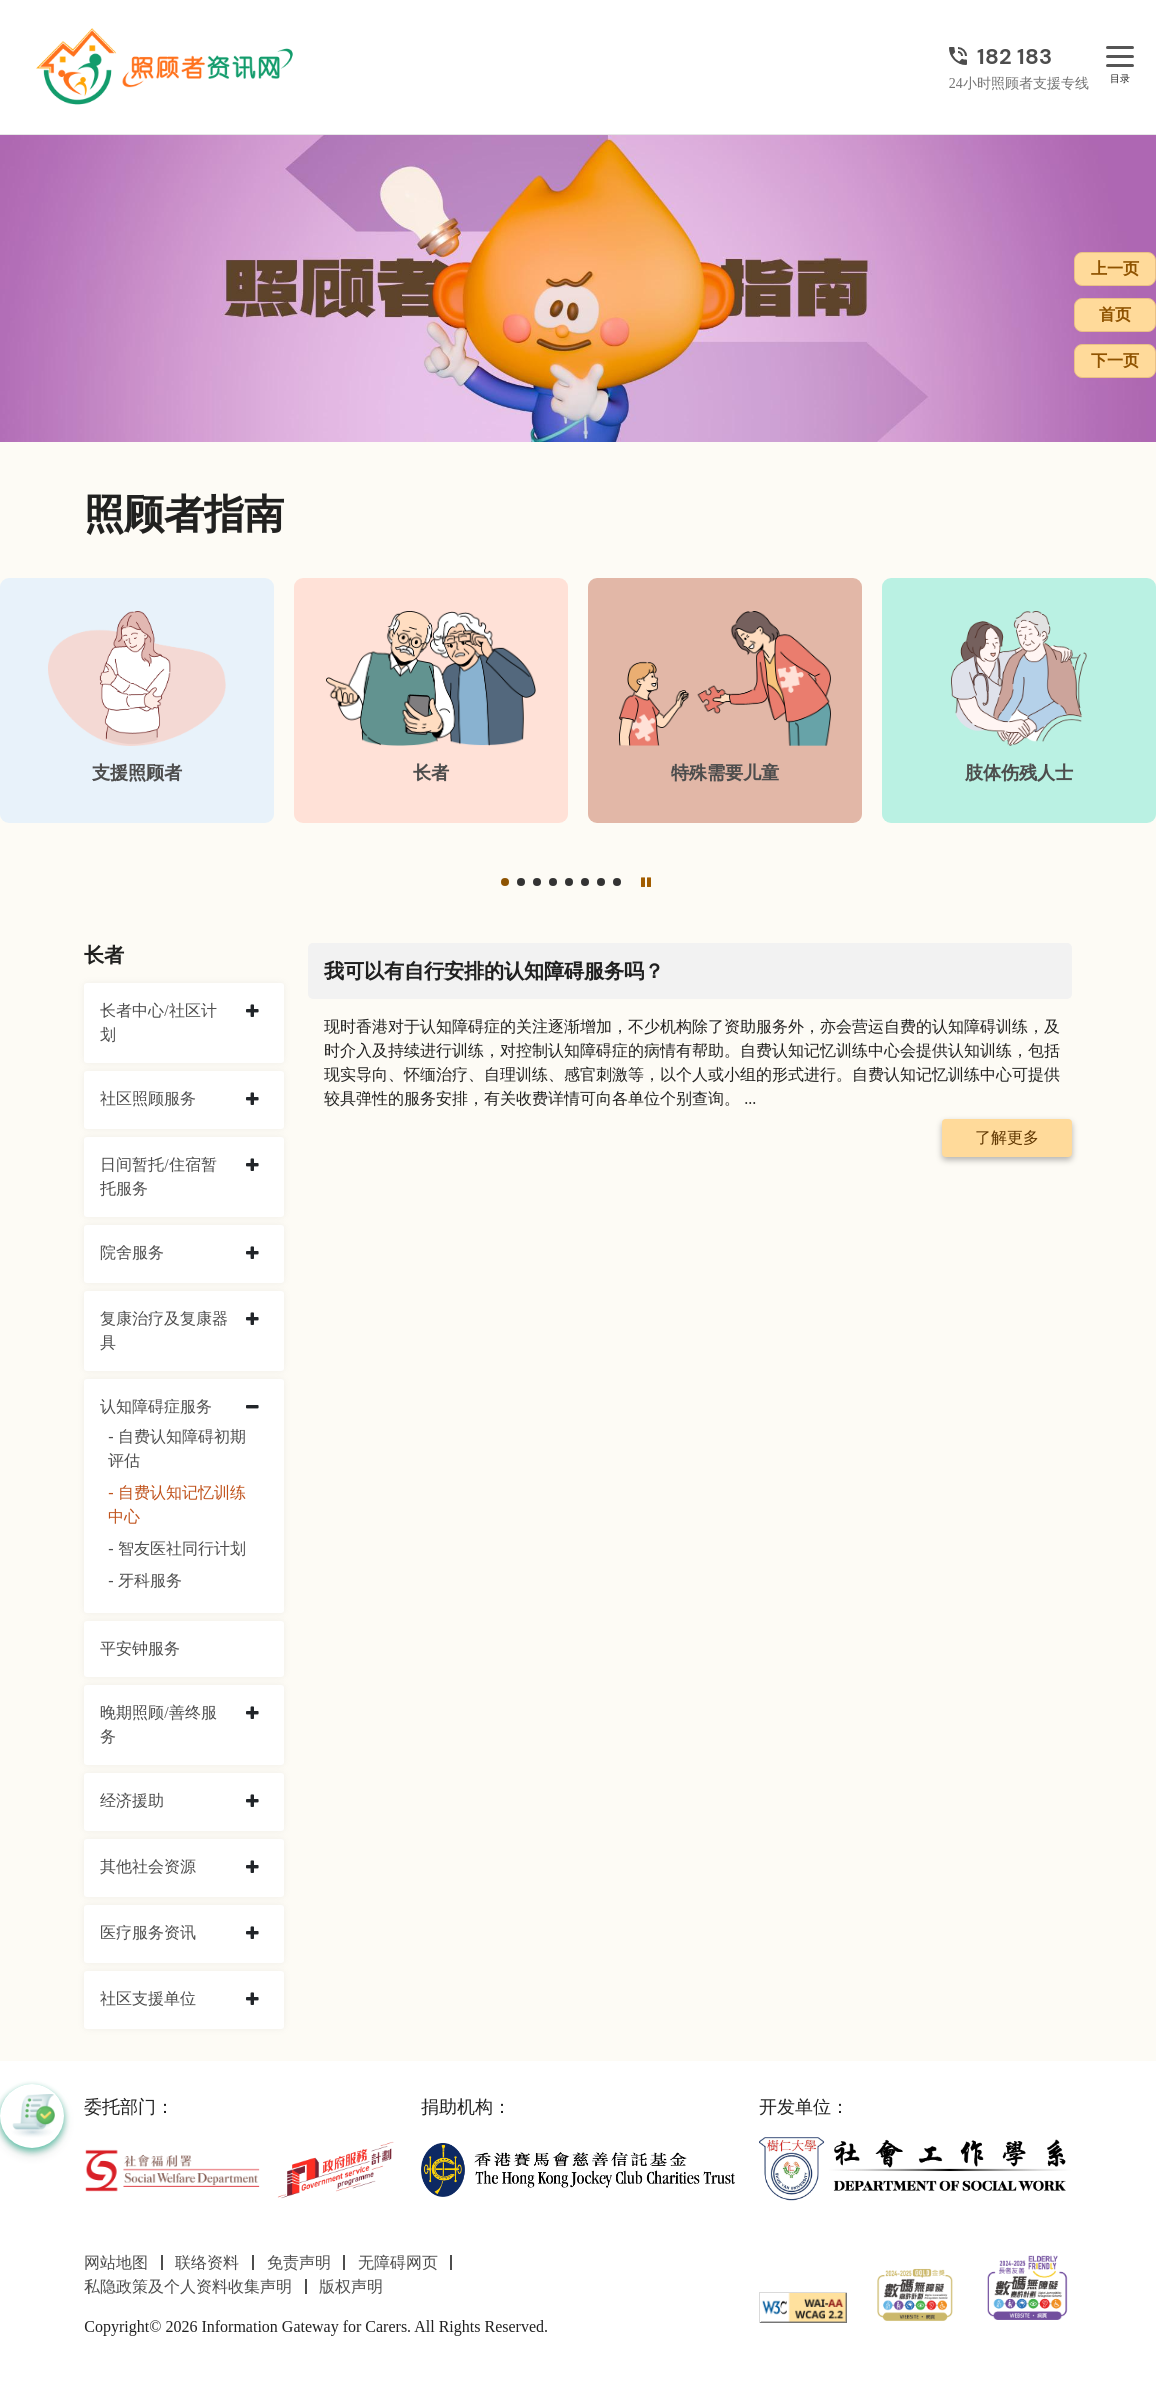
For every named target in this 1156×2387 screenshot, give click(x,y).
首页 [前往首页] (1115, 314)
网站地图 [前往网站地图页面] (116, 2262)
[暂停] (646, 881)
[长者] (431, 700)
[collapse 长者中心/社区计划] (252, 1012)
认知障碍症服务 (156, 1406)
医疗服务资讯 (148, 1932)
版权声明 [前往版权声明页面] (351, 2286)
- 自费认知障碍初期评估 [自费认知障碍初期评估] (176, 1448)
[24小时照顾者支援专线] (1019, 56)
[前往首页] (167, 67)
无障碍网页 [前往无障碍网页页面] (398, 2262)
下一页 (1115, 360)
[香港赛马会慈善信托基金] (577, 2168)
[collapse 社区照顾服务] (252, 1100)
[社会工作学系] (915, 2168)
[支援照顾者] (137, 700)
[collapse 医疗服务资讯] (252, 1934)
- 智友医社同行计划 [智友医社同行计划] (176, 1548)
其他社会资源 (148, 1866)
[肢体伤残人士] (1019, 700)
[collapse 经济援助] (252, 1802)
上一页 (1115, 268)
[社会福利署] (172, 2168)
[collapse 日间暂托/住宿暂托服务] (252, 1166)
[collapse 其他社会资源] (252, 1868)
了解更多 (1007, 1137)
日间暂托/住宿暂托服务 (158, 1176)
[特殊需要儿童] (725, 700)
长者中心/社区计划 (158, 1022)
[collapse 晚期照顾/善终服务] (252, 1714)
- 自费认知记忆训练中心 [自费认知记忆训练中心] (176, 1504)
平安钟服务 (140, 1648)
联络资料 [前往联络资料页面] (207, 2262)
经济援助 (132, 1800)
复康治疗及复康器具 (164, 1330)
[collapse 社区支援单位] (252, 2000)
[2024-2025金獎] (915, 2292)
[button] (505, 882)
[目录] (1120, 57)
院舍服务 (132, 1252)
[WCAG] (803, 2305)
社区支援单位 (148, 1998)
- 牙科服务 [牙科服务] (144, 1580)
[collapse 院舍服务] (252, 1254)
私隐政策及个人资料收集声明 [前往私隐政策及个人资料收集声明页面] (188, 2286)
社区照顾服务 (148, 1098)
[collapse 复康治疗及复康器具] (252, 1320)
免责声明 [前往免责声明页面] (299, 2262)
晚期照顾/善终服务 (158, 1724)
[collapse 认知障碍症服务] (252, 1408)
